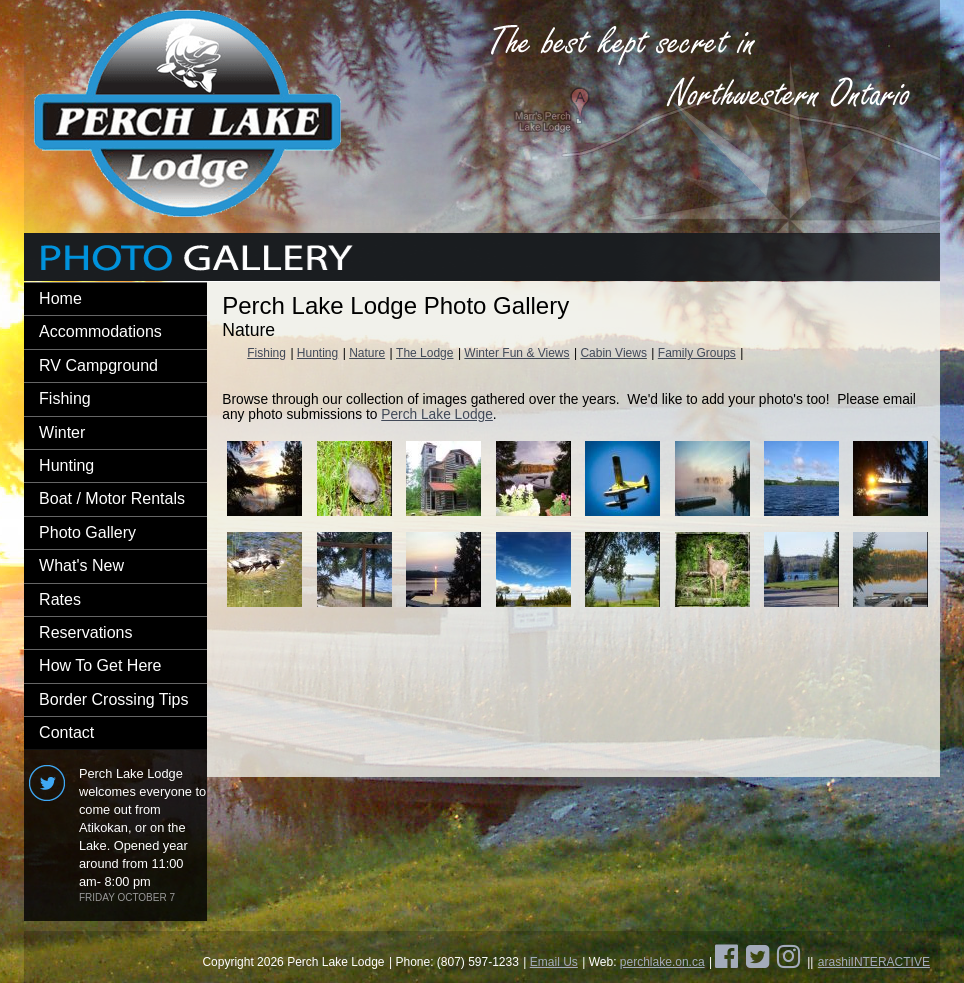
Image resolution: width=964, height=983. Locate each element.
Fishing (65, 398)
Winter (62, 432)
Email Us (554, 962)
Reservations (85, 632)
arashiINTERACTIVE (874, 962)
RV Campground (98, 365)
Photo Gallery (87, 532)
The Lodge (424, 353)
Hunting (66, 465)
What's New (81, 565)
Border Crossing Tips (113, 699)
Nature (367, 353)
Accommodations (100, 331)
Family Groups (697, 353)
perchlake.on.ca (662, 962)
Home (60, 298)
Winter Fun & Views (516, 353)
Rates (60, 599)
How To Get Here (100, 665)
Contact (66, 732)
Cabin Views (613, 353)
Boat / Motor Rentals (112, 498)
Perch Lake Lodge (437, 414)
